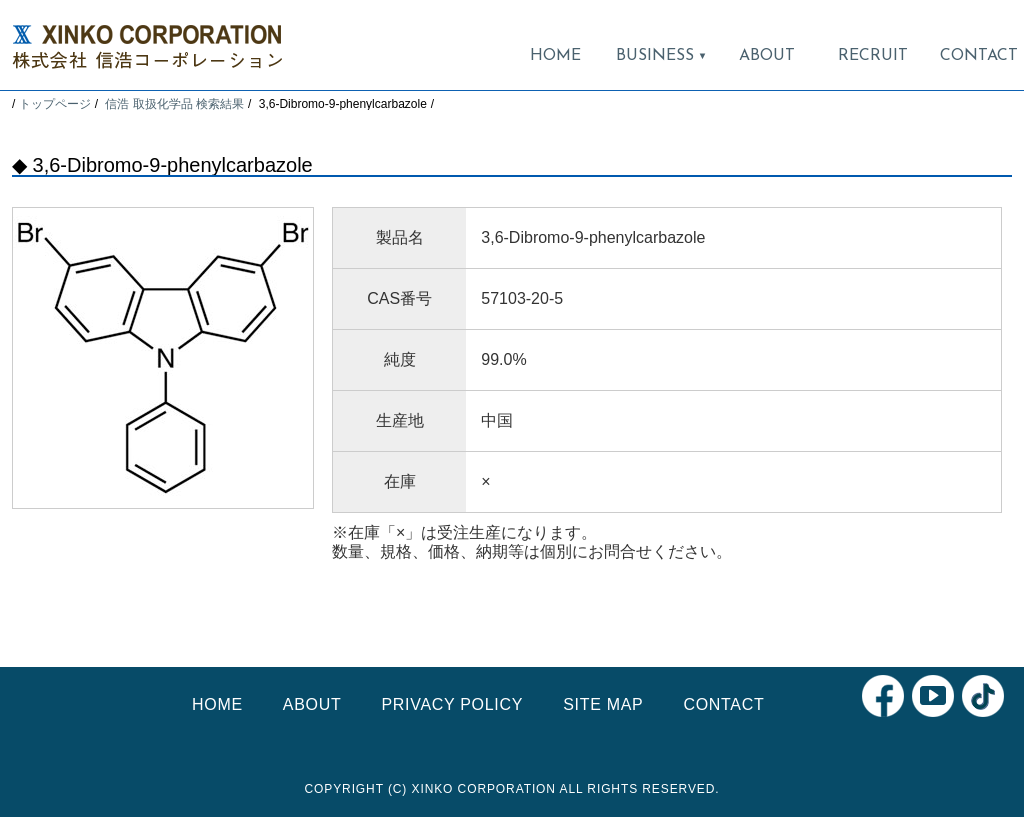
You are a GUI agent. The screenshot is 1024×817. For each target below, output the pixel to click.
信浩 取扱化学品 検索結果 (174, 104)
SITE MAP (603, 704)
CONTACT (979, 56)
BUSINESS (661, 56)
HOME (555, 56)
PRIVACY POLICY (452, 704)
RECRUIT (873, 56)
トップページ (55, 104)
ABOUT (767, 56)
